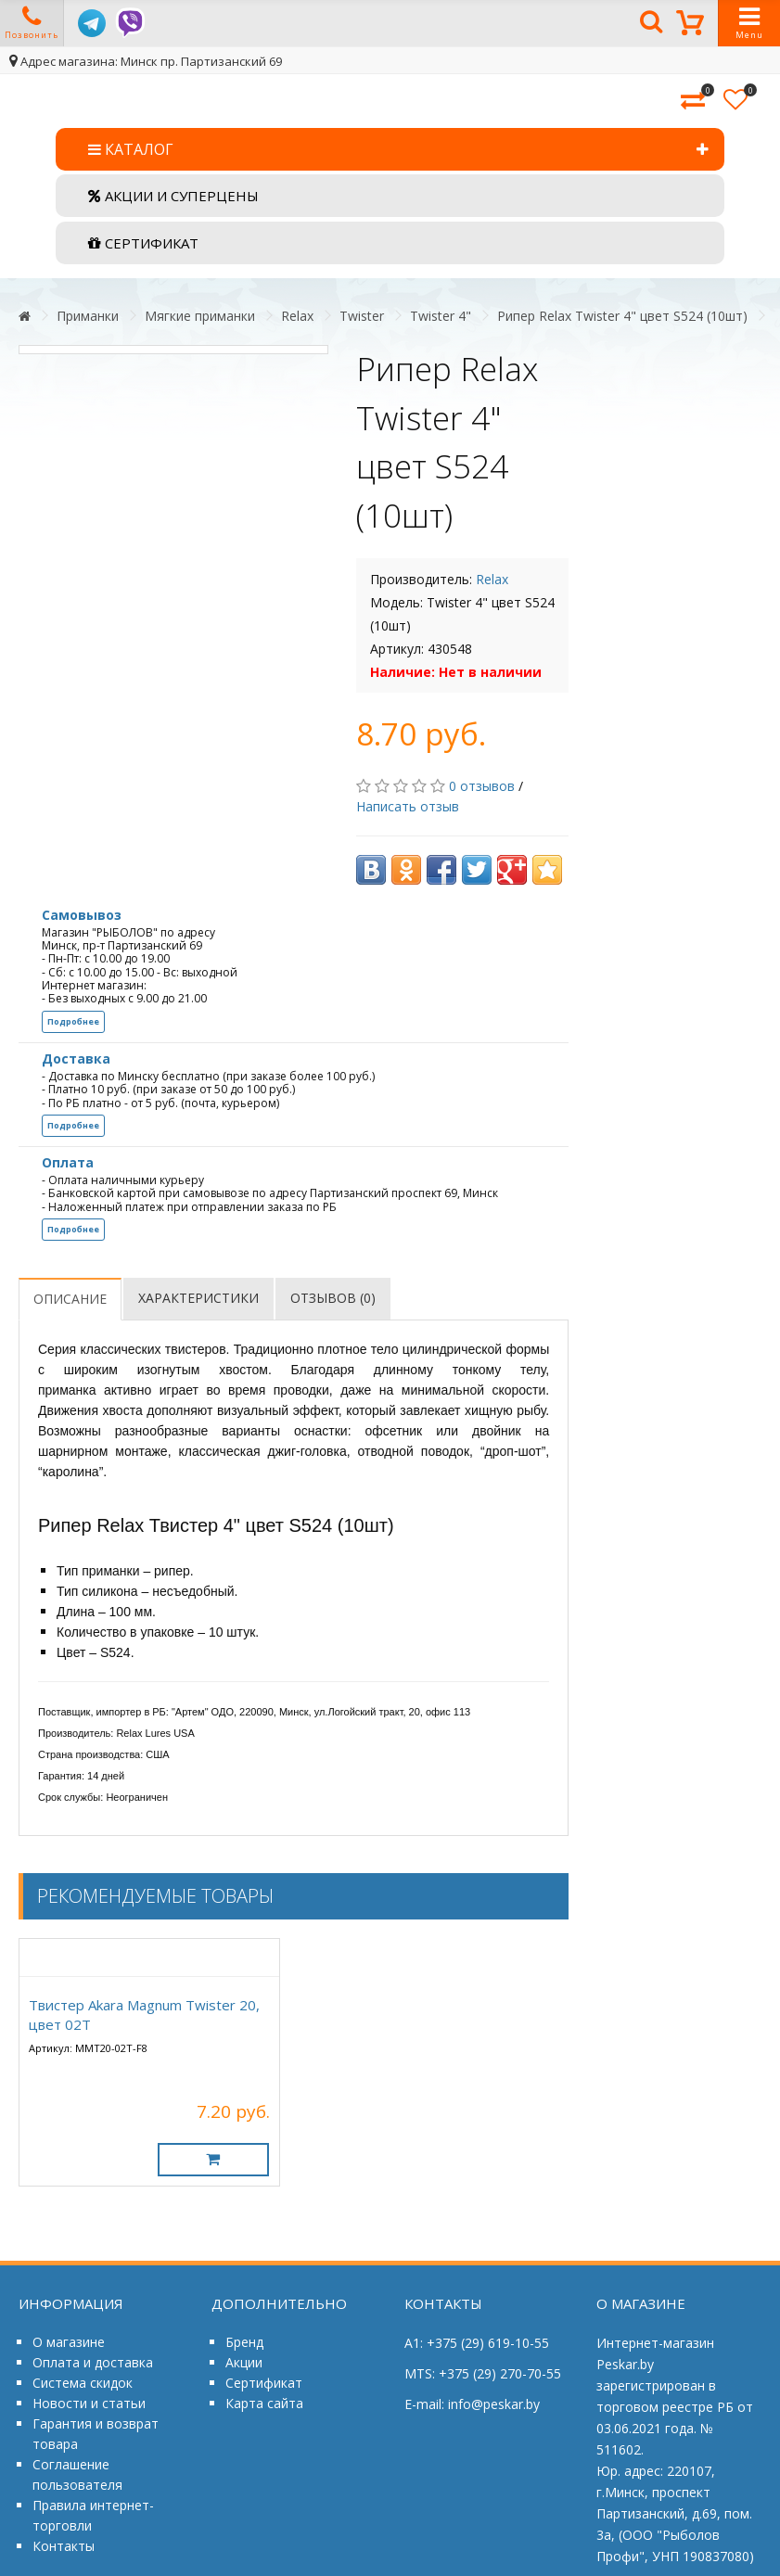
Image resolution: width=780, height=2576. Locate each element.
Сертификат (263, 2382)
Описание (70, 1298)
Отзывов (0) (333, 1298)
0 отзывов (482, 786)
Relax (297, 316)
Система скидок (82, 2382)
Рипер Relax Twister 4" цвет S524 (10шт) (622, 316)
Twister (361, 316)
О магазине (68, 2342)
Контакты (63, 2546)
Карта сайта (264, 2403)
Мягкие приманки (200, 316)
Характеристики (198, 1298)
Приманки (88, 316)
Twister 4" (440, 316)
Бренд (244, 2342)
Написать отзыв (407, 806)
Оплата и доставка (92, 2362)
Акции (243, 2362)
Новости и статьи (89, 2403)
